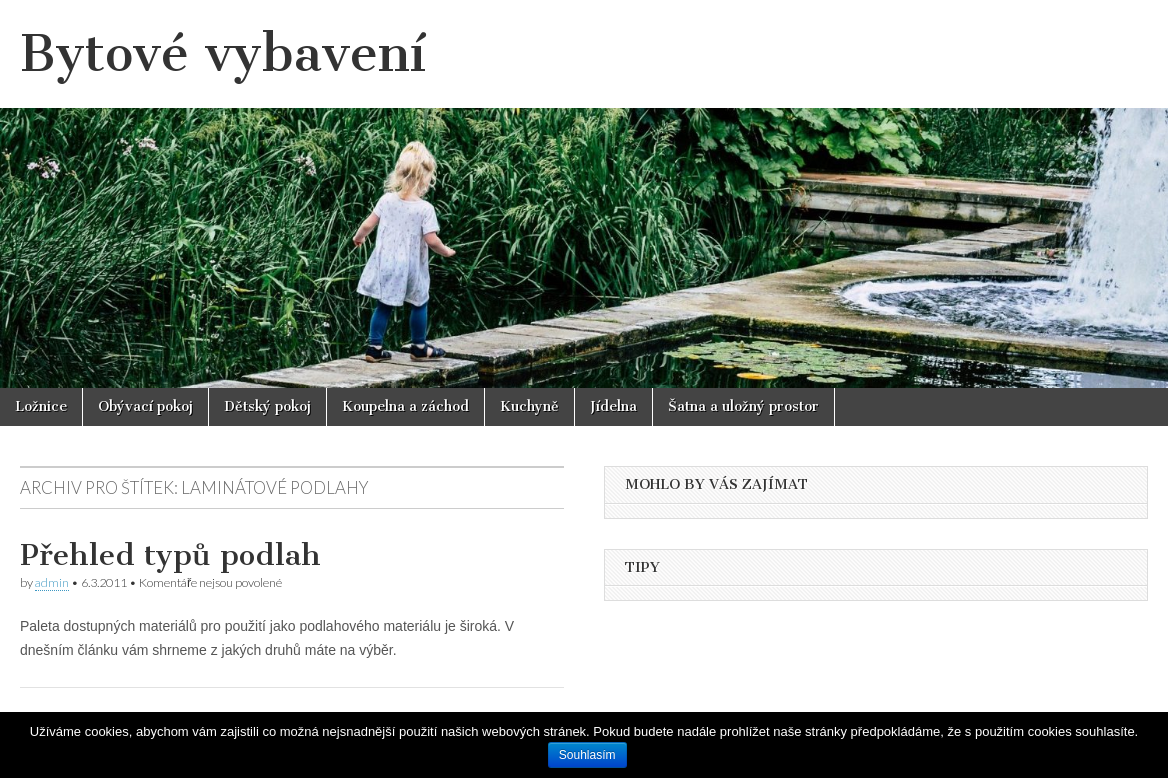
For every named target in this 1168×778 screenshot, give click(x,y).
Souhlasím (587, 755)
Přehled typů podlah (170, 555)
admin (52, 582)
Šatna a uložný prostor (743, 406)
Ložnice (41, 406)
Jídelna (613, 406)
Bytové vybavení (223, 53)
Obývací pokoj (145, 406)
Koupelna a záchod (405, 406)
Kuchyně (529, 406)
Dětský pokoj (267, 406)
